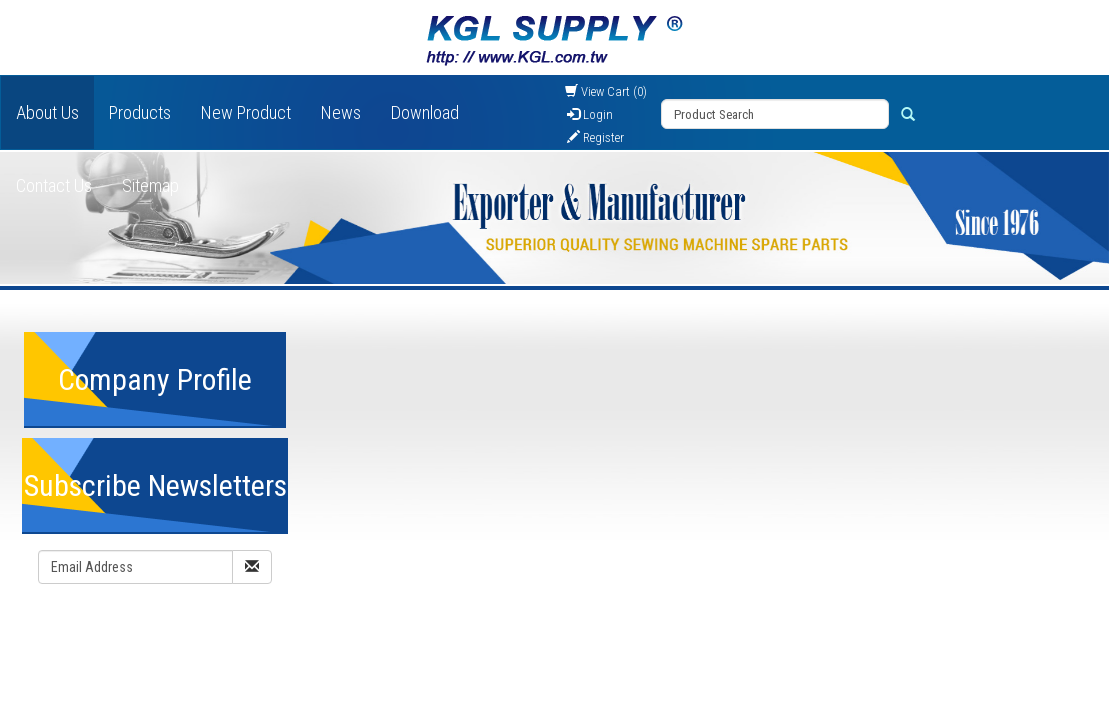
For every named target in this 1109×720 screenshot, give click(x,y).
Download (425, 112)
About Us (47, 112)
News (341, 112)
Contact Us (54, 185)
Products (140, 112)
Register (595, 137)
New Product (246, 112)
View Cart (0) (606, 91)
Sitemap (150, 185)
